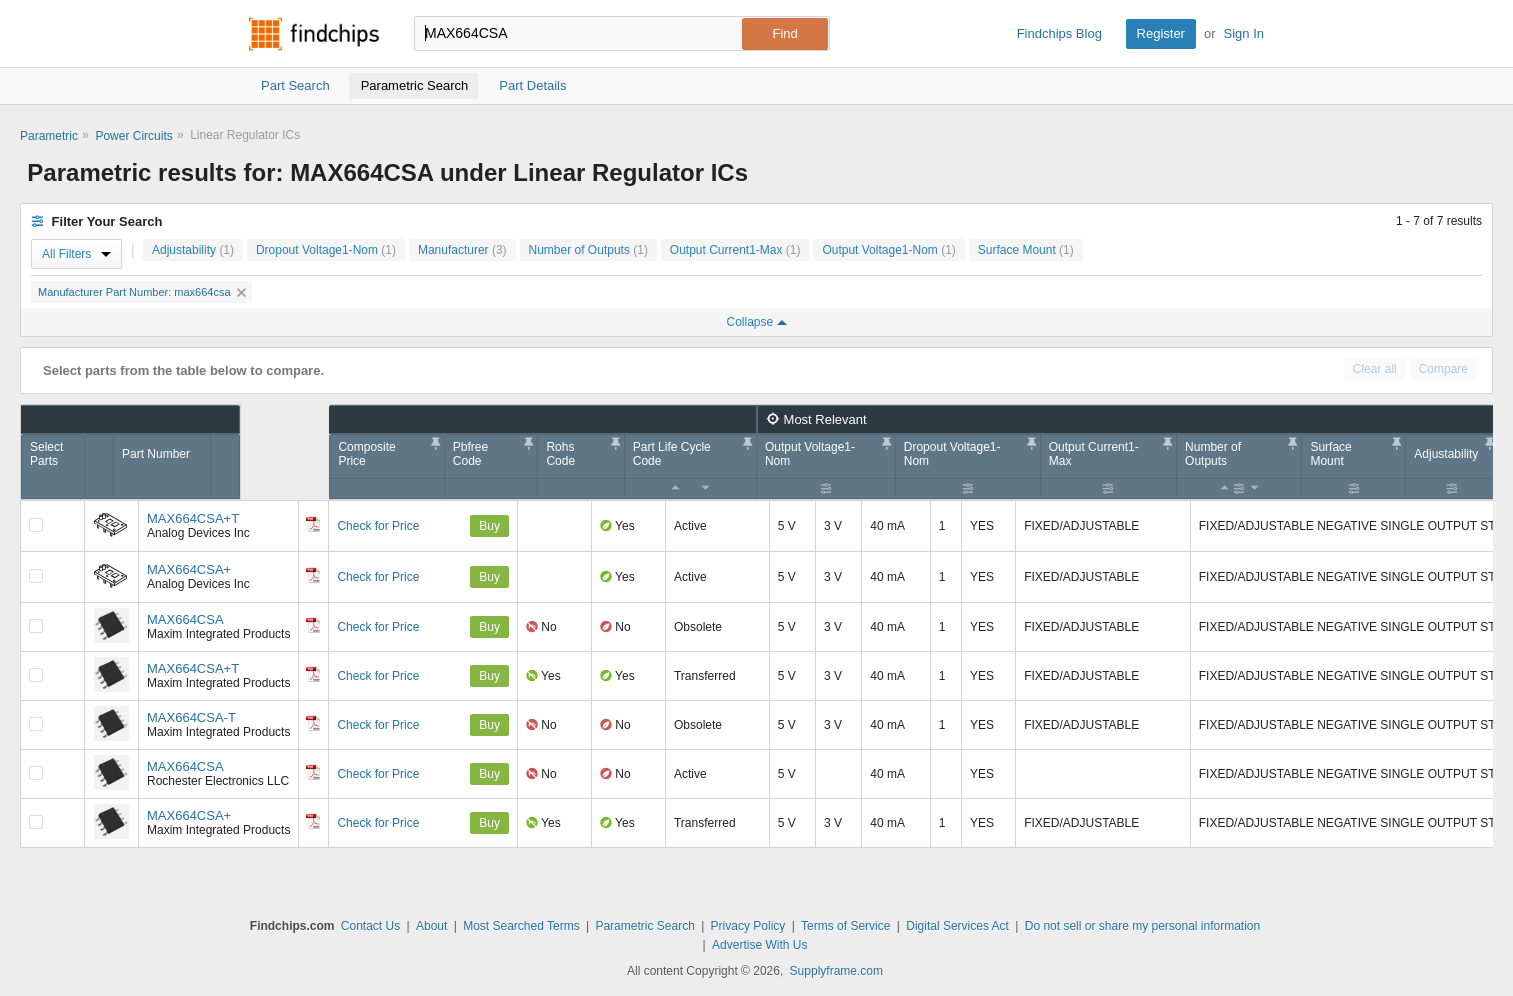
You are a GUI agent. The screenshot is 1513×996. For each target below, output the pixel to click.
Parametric (49, 136)
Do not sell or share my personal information (1142, 926)
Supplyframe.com (836, 971)
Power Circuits (133, 136)
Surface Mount (1026, 250)
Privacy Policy (748, 926)
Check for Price (378, 526)
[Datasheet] (313, 524)
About (431, 926)
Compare (1443, 369)
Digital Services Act (957, 926)
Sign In (1244, 33)
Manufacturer (462, 250)
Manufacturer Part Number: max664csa (142, 292)
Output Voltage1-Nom (888, 250)
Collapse (756, 322)
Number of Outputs (588, 250)
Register (1161, 33)
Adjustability (193, 250)
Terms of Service (845, 926)
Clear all (1375, 369)
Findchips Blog (1059, 33)
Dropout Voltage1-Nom (326, 250)
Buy (489, 526)
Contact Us (370, 926)
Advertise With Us (759, 945)
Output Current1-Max (735, 250)
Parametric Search (644, 926)
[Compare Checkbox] (36, 525)
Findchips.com (314, 34)
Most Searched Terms (521, 926)
